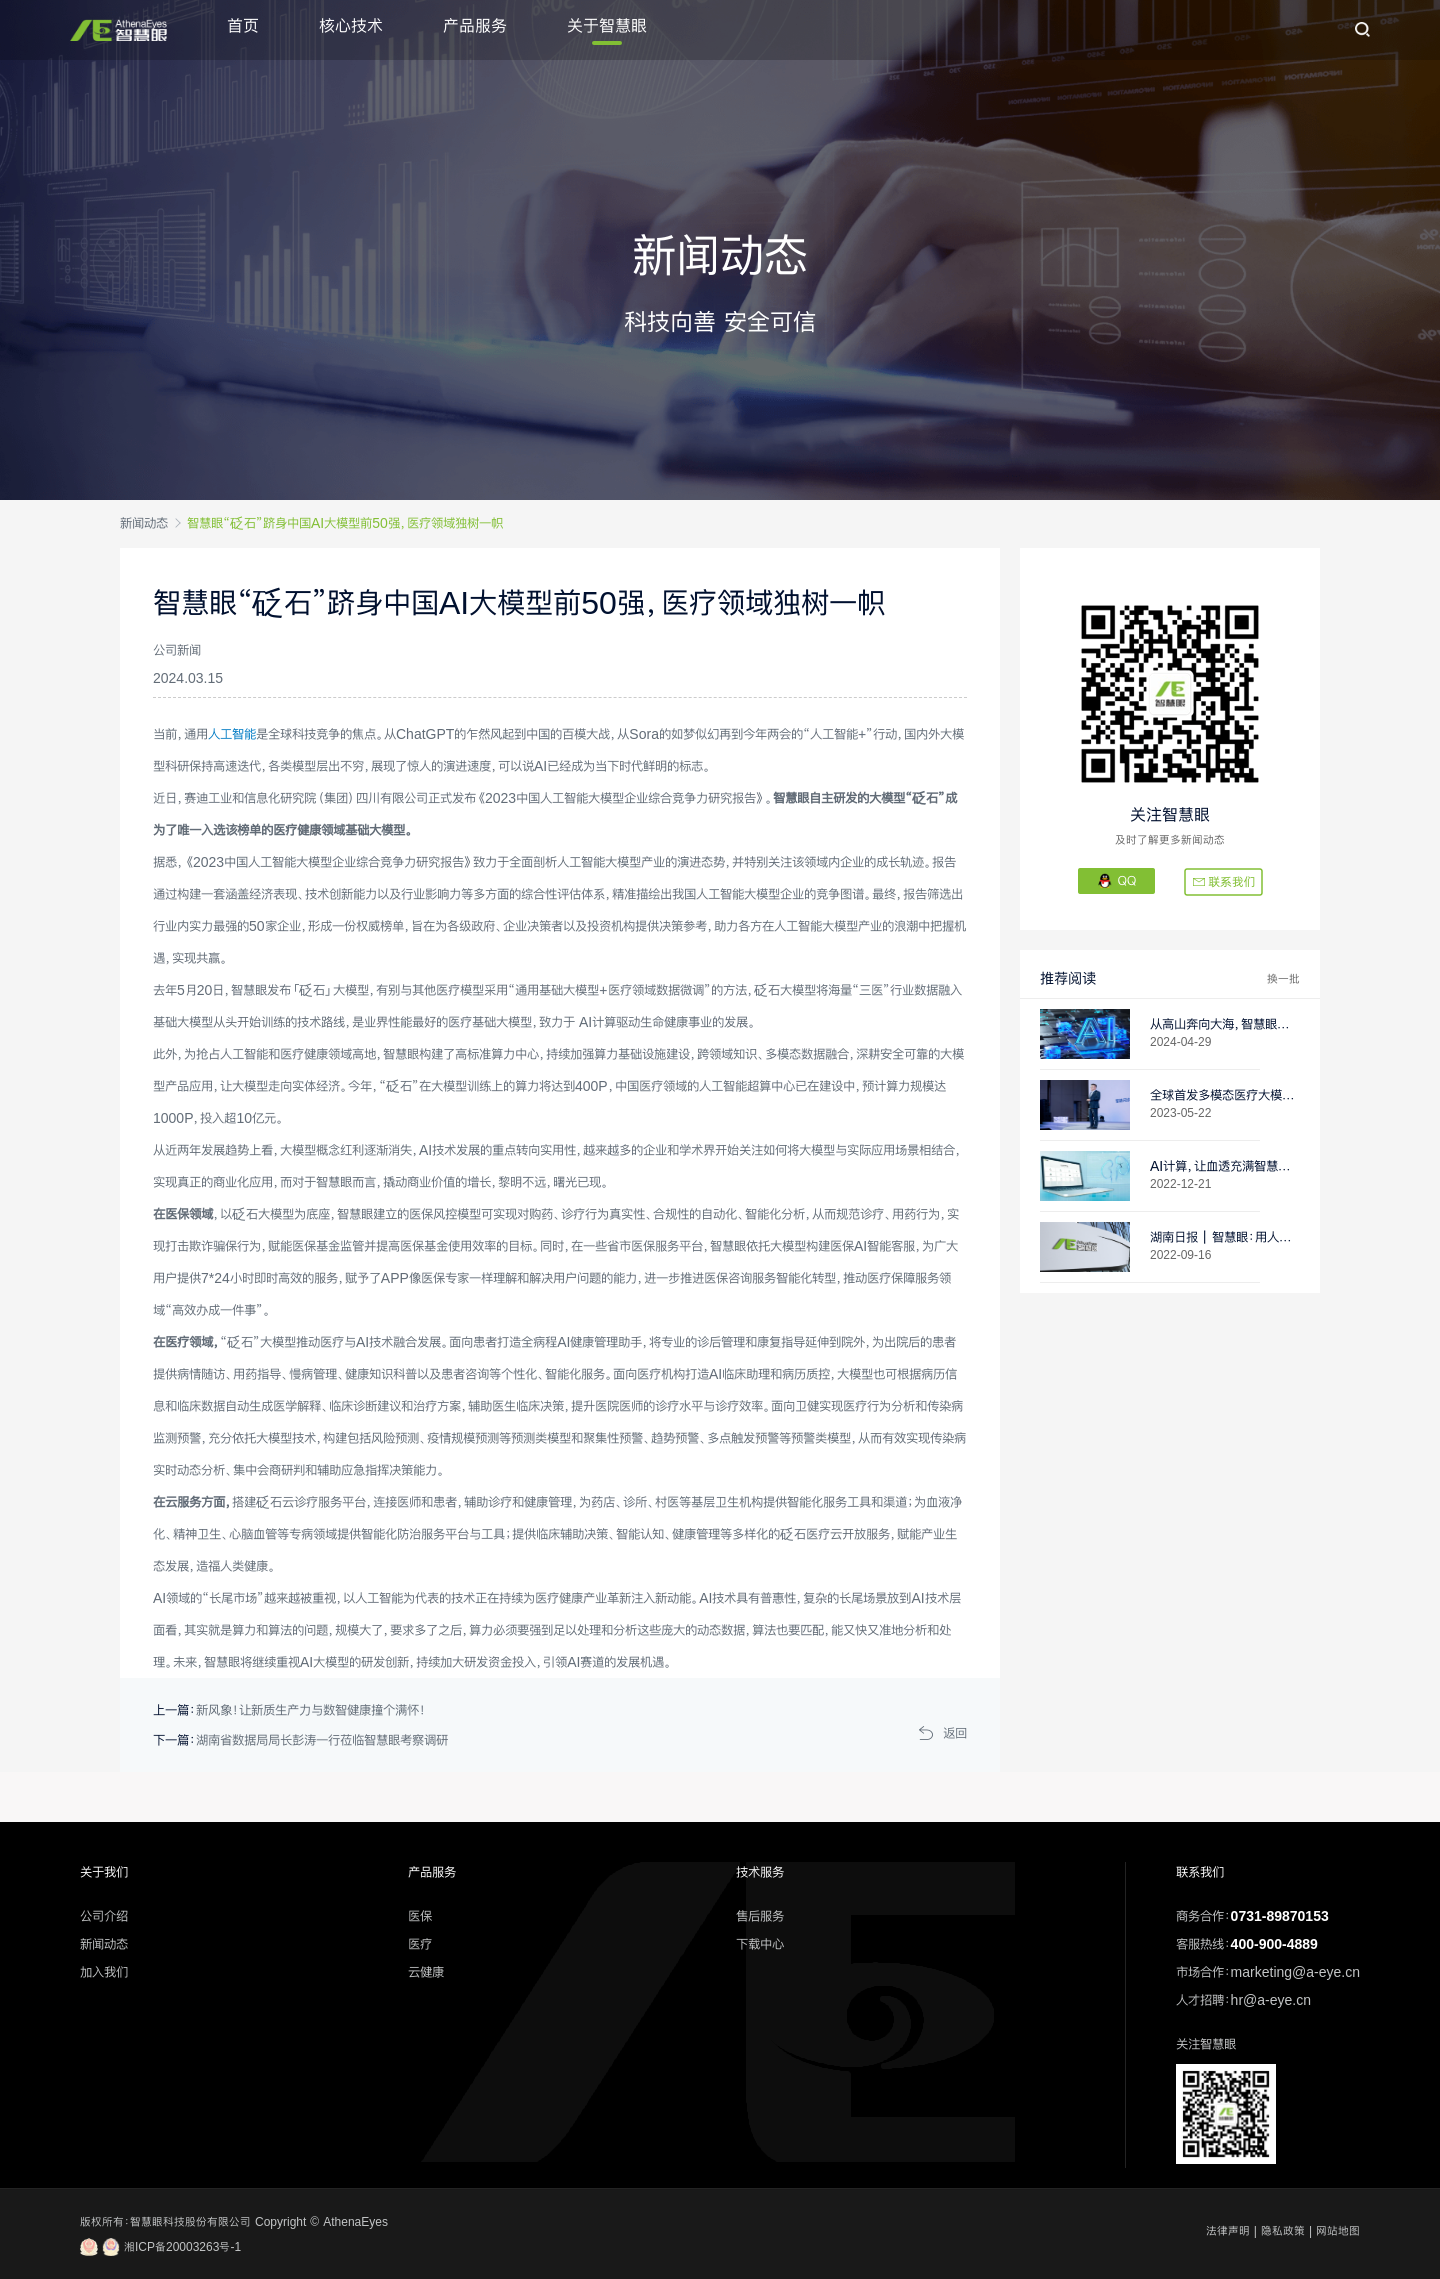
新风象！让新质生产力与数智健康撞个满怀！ (311, 1710)
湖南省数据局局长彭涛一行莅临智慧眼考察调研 (322, 1740)
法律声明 (1228, 2231)
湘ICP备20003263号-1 (160, 2247)
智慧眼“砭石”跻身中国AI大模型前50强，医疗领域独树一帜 (345, 523)
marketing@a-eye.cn (1295, 1972)
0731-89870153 (1280, 1916)
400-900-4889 (1274, 1944)
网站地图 (1338, 2231)
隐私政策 (1283, 2231)
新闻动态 (144, 523)
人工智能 (232, 734)
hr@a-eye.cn (1271, 2000)
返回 (955, 1733)
